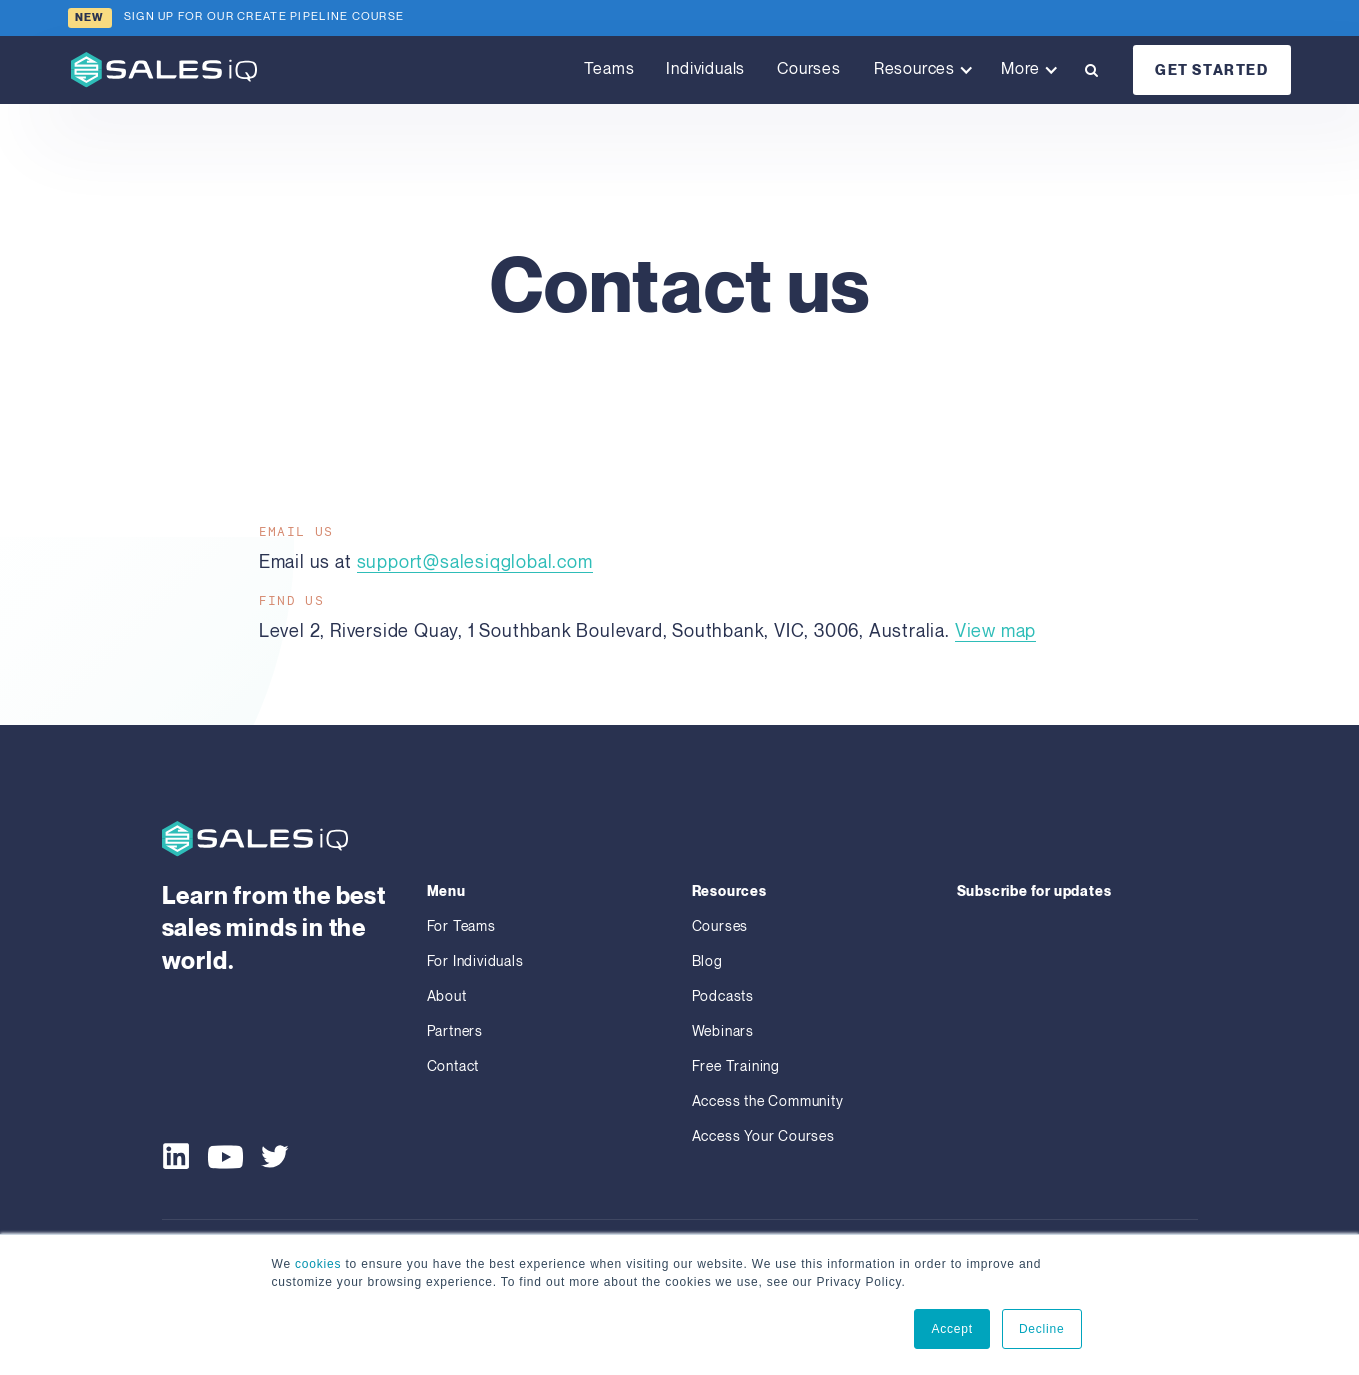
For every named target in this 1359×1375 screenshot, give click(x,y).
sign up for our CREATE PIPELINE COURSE (264, 17)
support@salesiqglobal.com (475, 562)
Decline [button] (1042, 1329)
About (447, 996)
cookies (318, 1264)
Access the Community (768, 1101)
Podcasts (723, 996)
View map (995, 631)
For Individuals (475, 961)
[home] (164, 69)
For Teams (461, 926)
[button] (920, 70)
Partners (455, 1031)
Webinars (723, 1031)
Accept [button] (952, 1329)
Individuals (705, 69)
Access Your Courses (763, 1136)
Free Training (736, 1066)
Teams (609, 69)
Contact (453, 1066)
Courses (809, 69)
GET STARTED (1212, 70)
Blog (707, 961)
